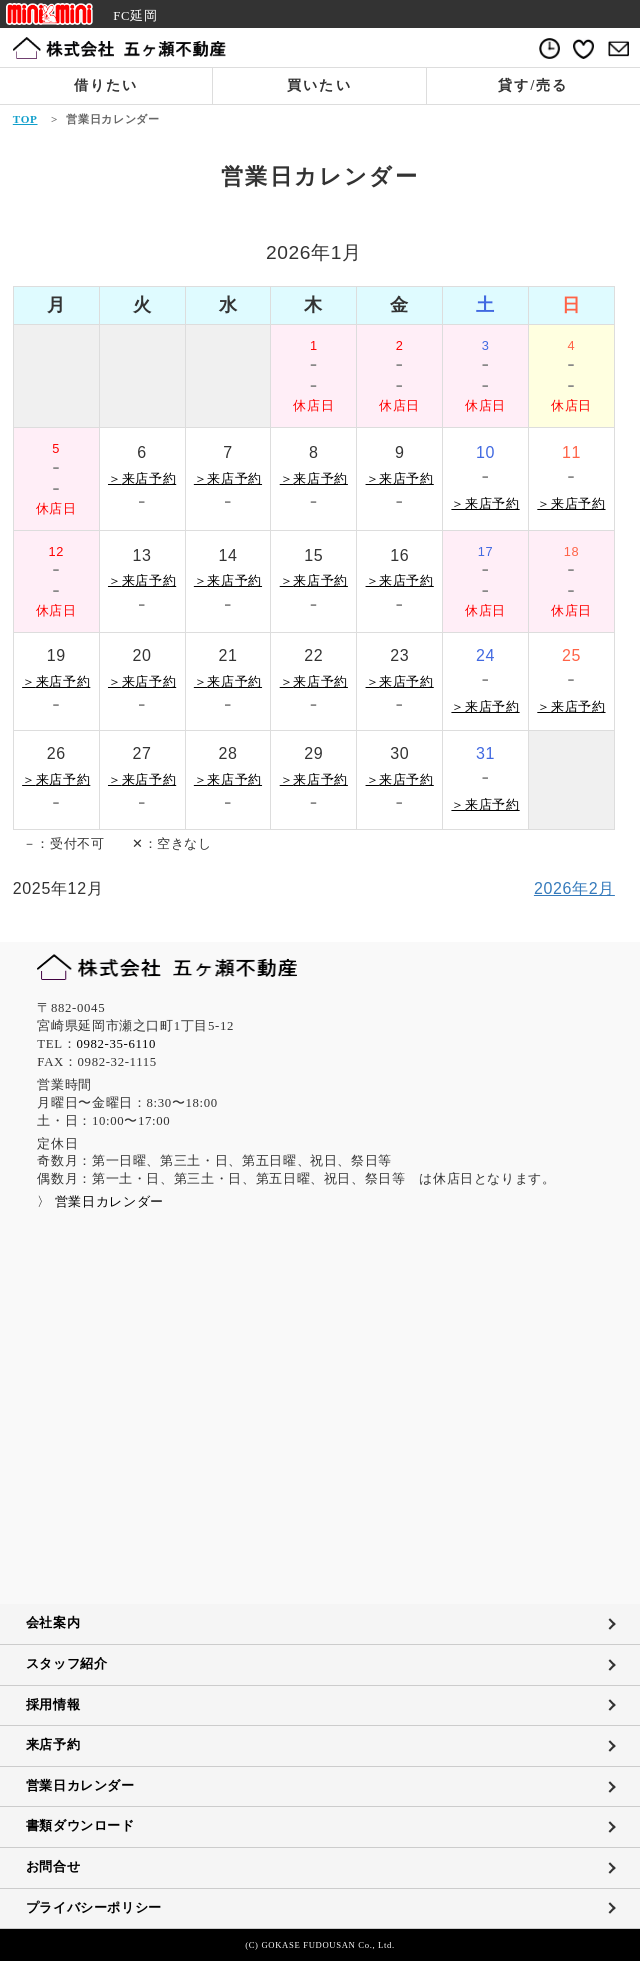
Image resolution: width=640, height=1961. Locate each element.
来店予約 (53, 1745)
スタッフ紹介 (67, 1664)
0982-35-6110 (116, 1044)
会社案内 (53, 1623)
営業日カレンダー (80, 1786)
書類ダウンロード (80, 1826)
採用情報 (53, 1705)
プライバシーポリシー (94, 1908)
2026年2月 (574, 888)
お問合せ (53, 1867)
